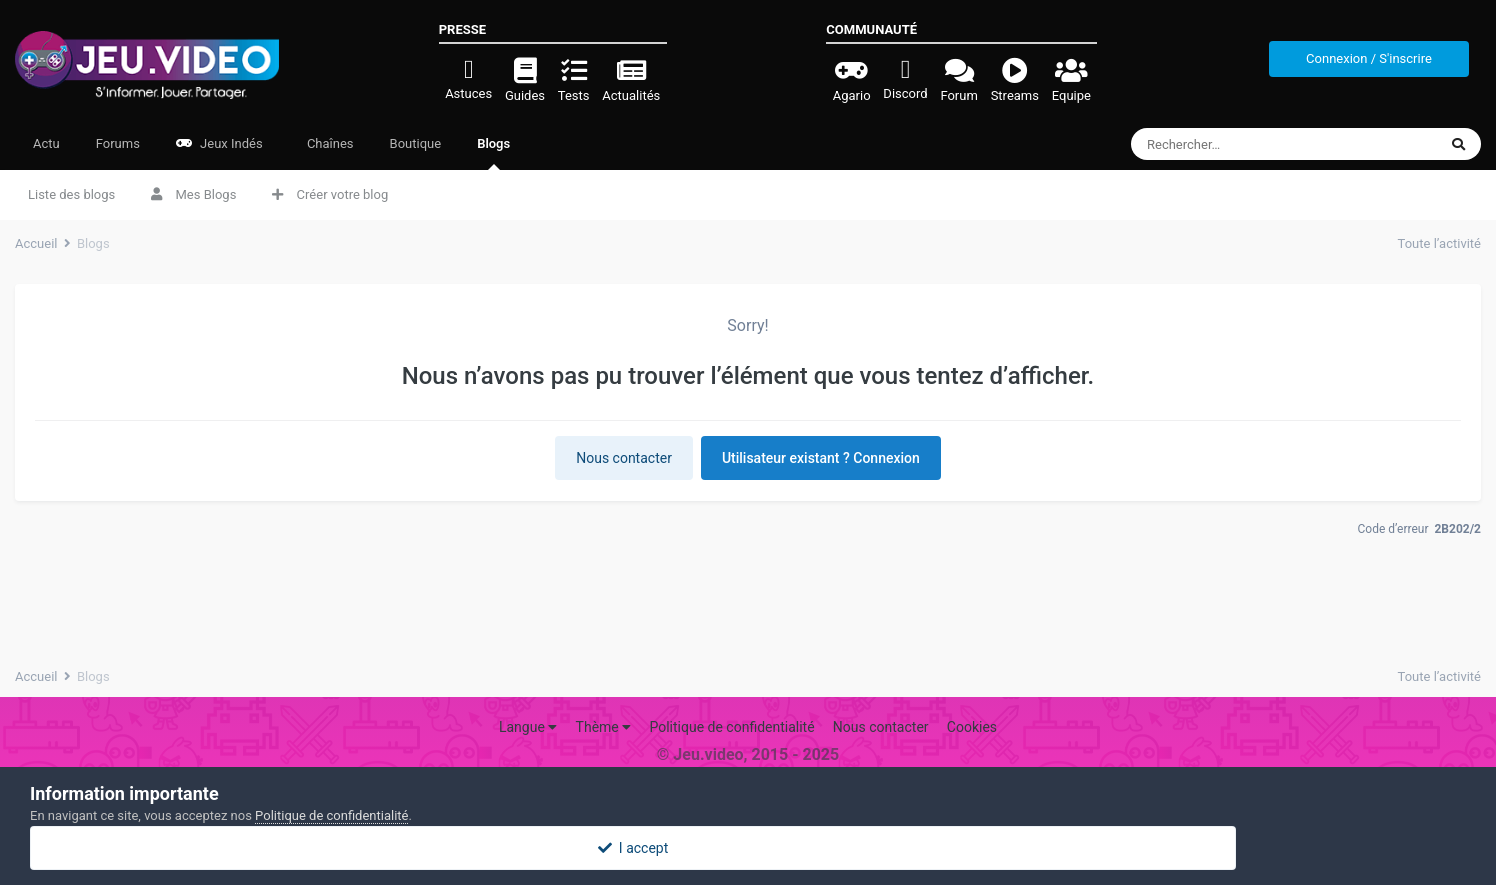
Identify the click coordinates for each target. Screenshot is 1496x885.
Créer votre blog (330, 194)
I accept (748, 848)
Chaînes (329, 143)
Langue (528, 727)
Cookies (972, 727)
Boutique (416, 143)
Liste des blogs (71, 194)
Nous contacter (624, 458)
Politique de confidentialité (731, 727)
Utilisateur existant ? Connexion (821, 458)
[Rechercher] (1247, 144)
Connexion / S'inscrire (1369, 58)
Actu (46, 143)
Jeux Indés (219, 143)
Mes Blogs (193, 194)
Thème (604, 727)
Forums (118, 143)
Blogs (493, 153)
